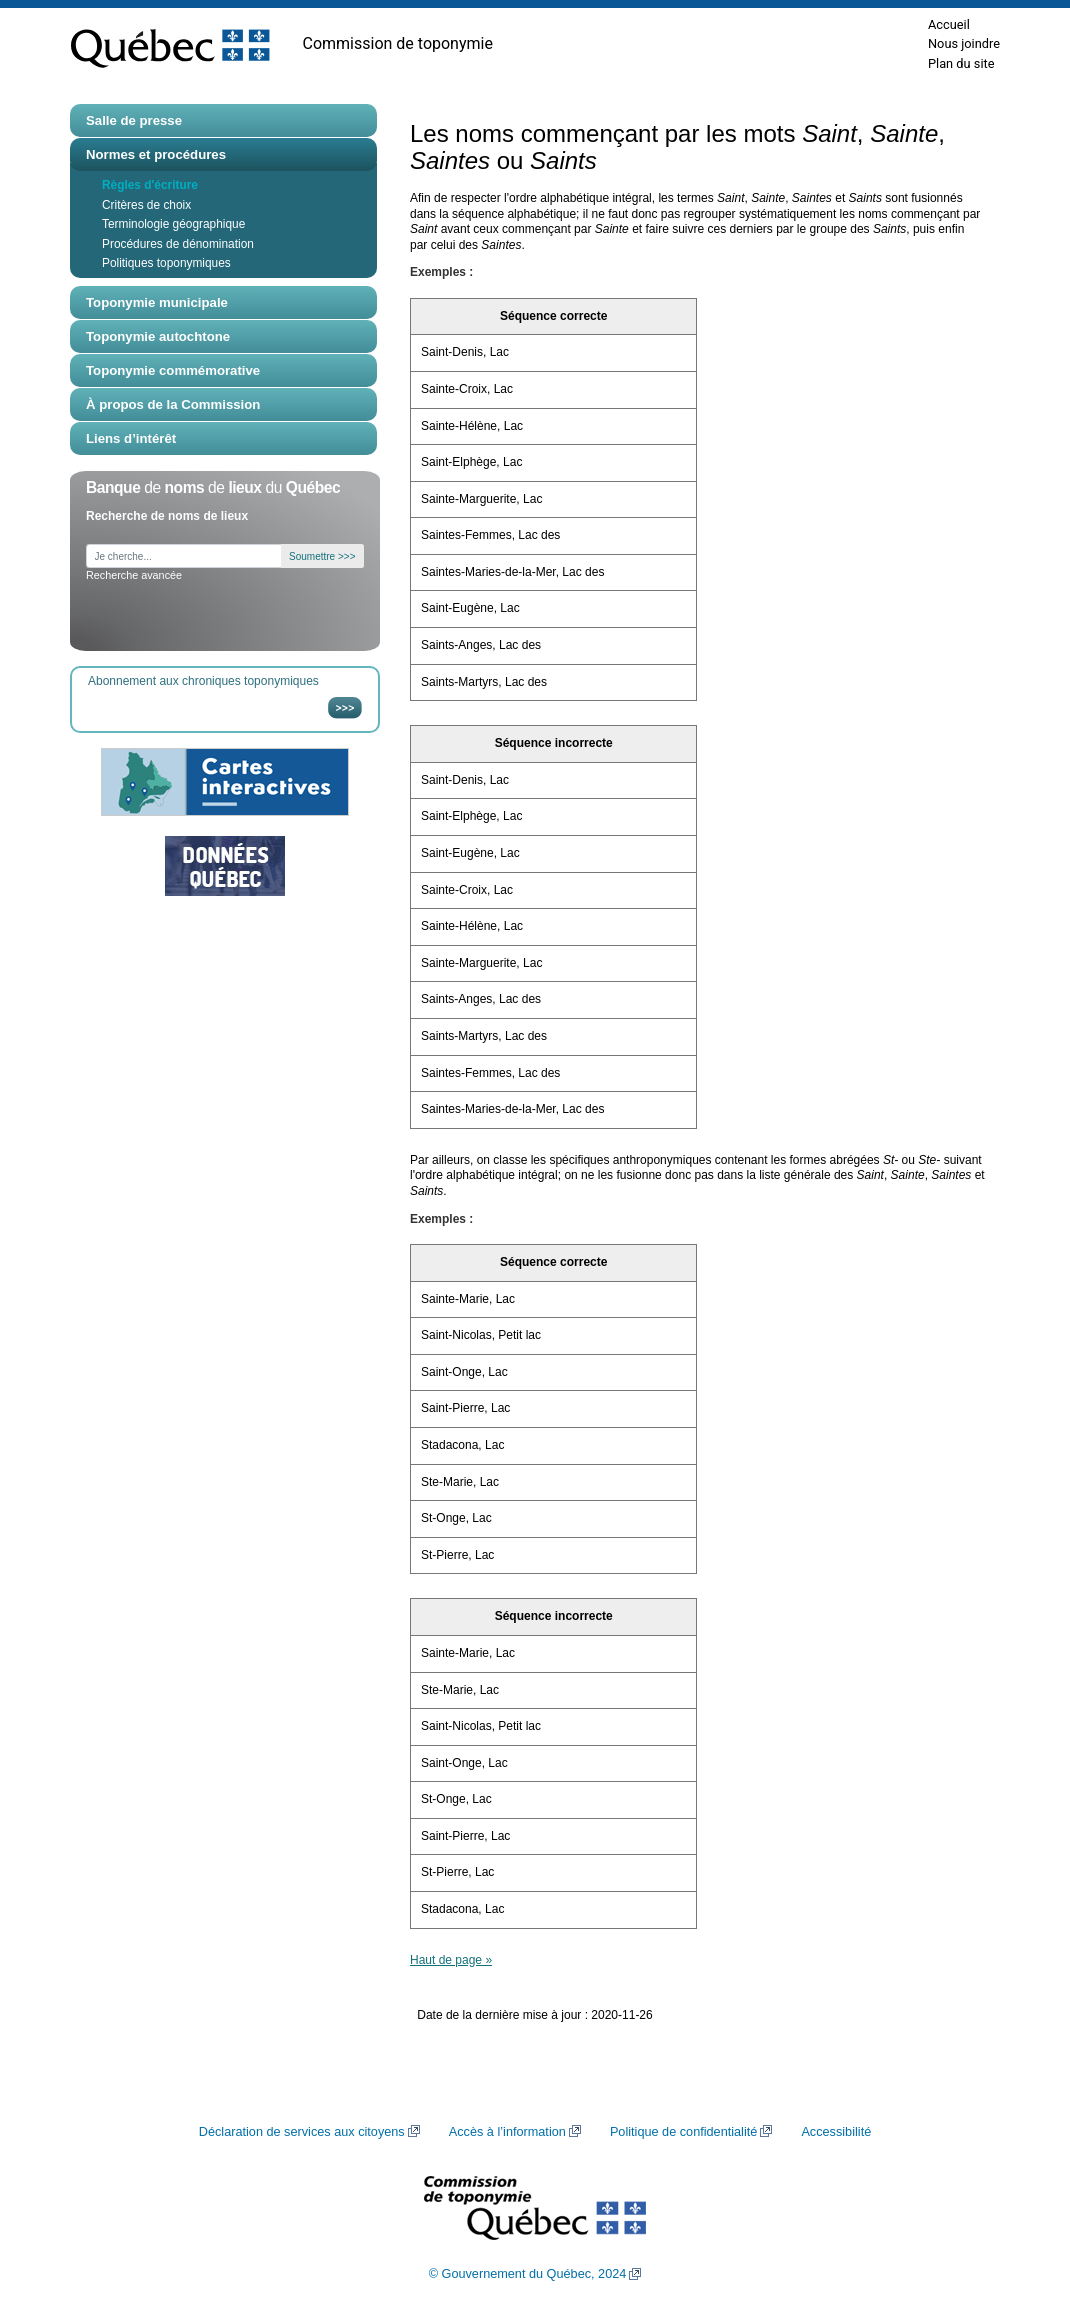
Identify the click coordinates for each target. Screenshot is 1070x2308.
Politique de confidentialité (683, 2132)
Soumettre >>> (322, 556)
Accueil (949, 24)
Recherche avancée (134, 575)
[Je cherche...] (184, 556)
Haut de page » (451, 1960)
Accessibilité (836, 2132)
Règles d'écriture (150, 185)
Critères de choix (146, 205)
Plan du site (961, 63)
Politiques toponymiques (166, 263)
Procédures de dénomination (178, 244)
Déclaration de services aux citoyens (302, 2132)
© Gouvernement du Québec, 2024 (528, 2274)
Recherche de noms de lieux (167, 516)
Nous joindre (964, 43)
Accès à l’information (507, 2132)
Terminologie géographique (173, 224)
